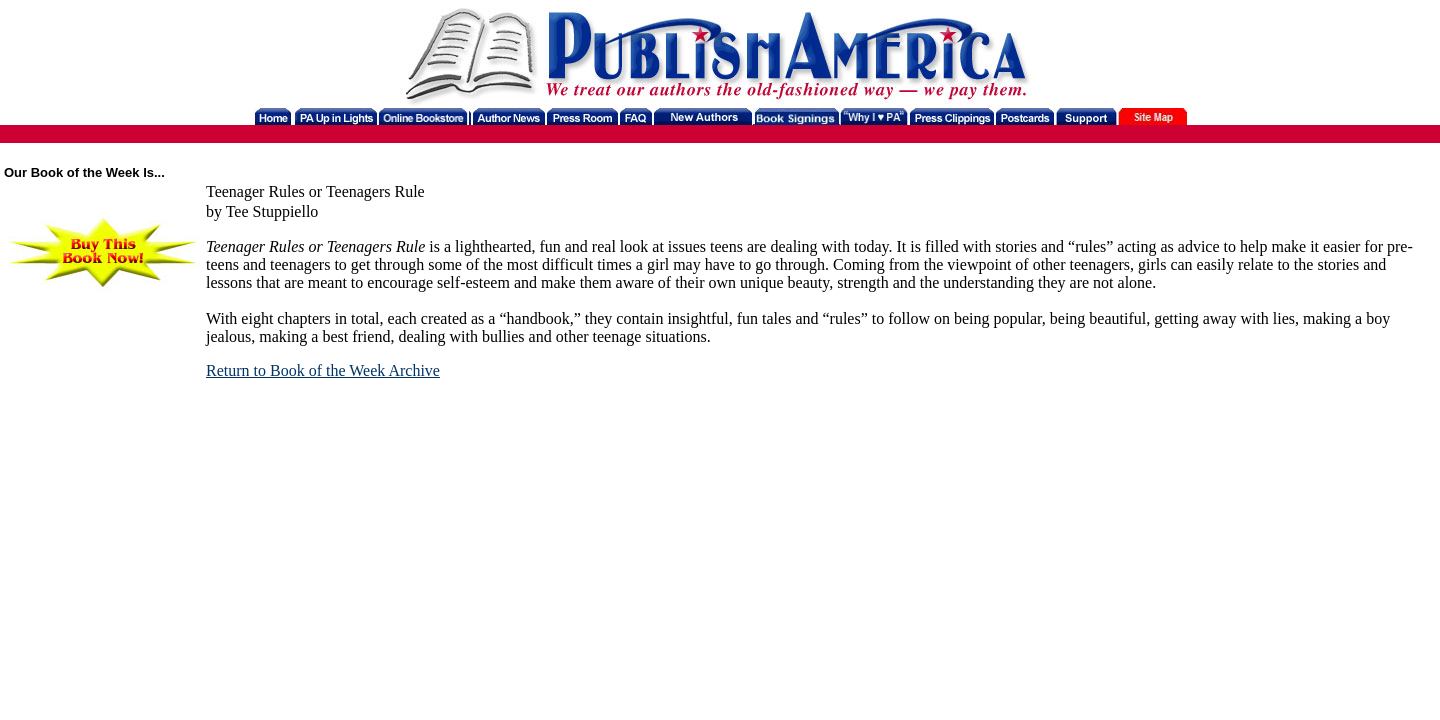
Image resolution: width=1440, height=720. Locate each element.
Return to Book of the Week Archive (323, 370)
